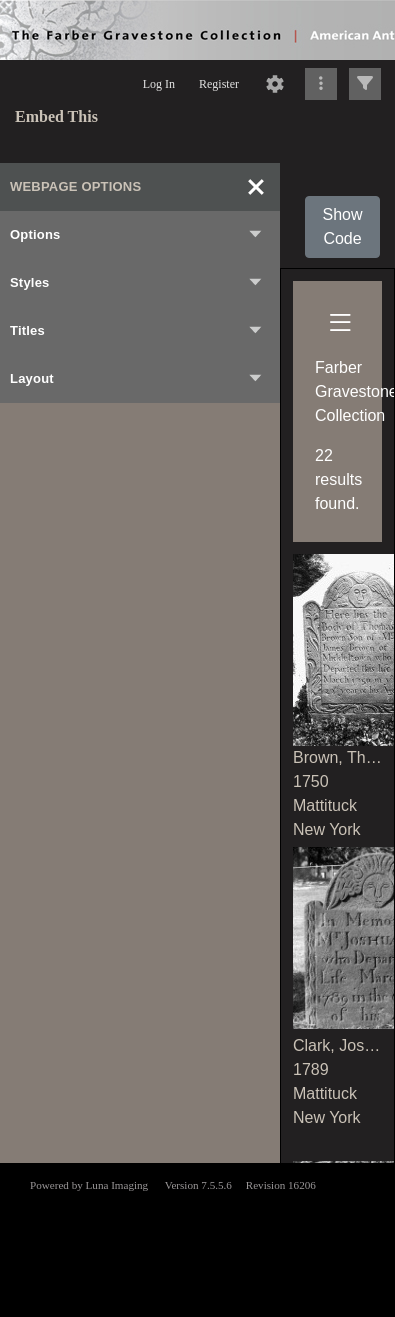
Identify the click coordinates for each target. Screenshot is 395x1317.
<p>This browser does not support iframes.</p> (197, 1238)
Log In (159, 84)
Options (137, 235)
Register (219, 84)
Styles (137, 283)
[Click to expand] (365, 84)
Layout (137, 379)
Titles (137, 331)
